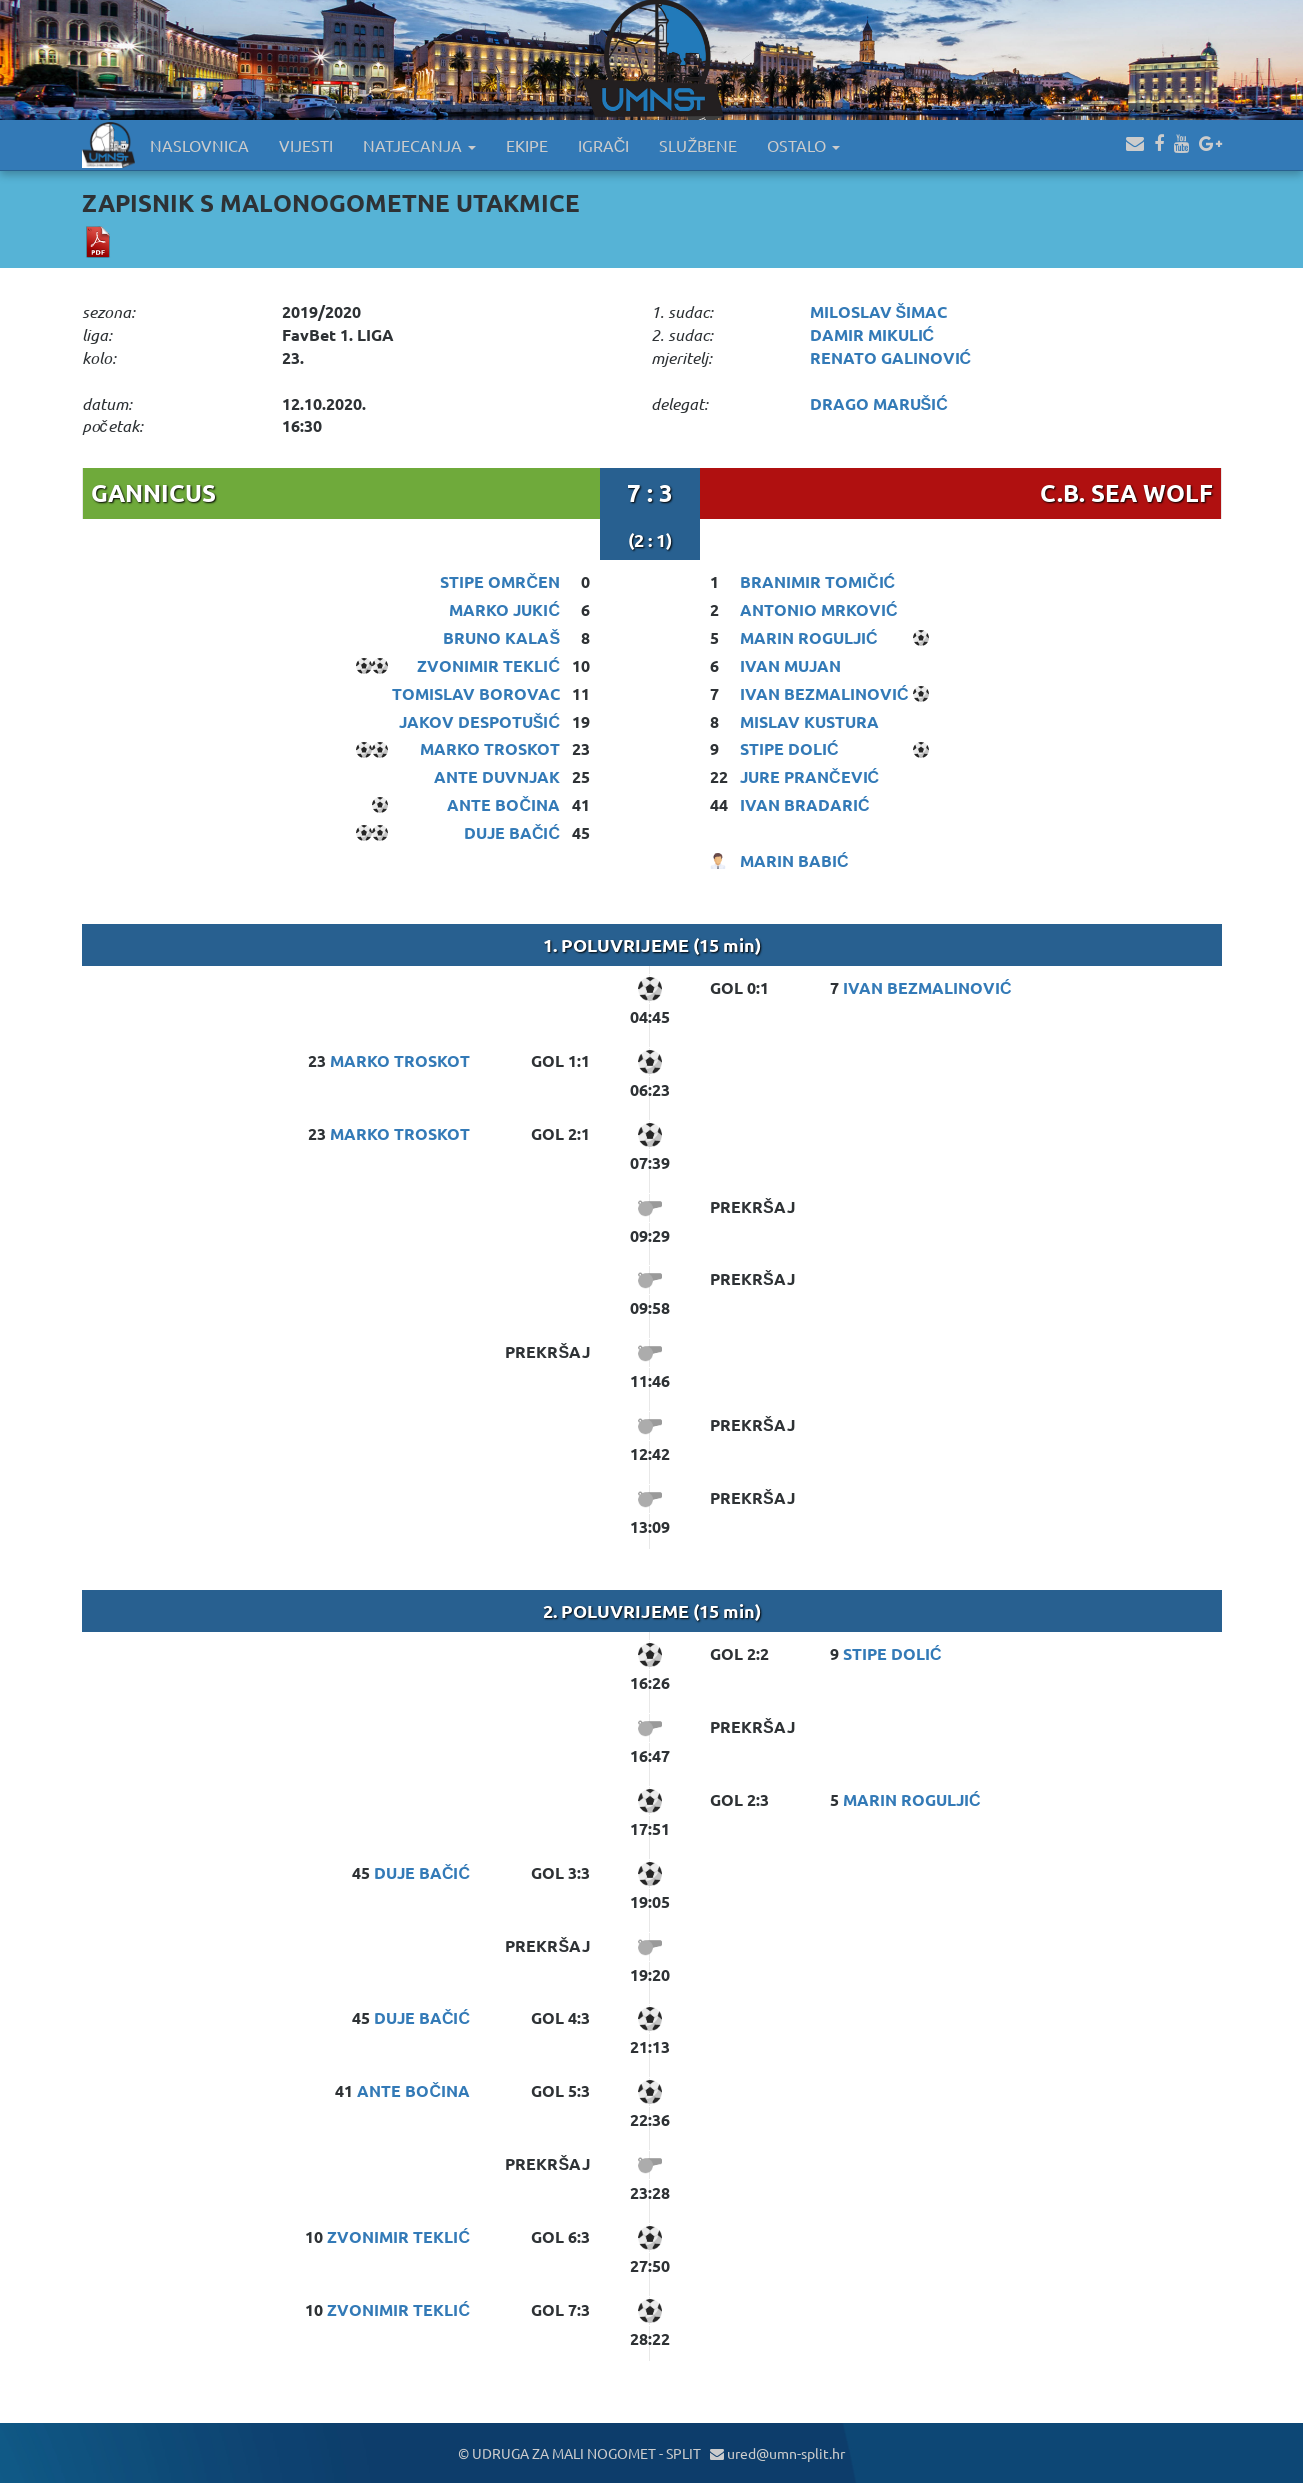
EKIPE (527, 145)
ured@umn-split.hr (777, 2453)
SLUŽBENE (698, 145)
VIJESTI (306, 145)
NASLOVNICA (199, 145)
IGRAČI (604, 145)
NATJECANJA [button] (419, 145)
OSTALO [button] (803, 145)
